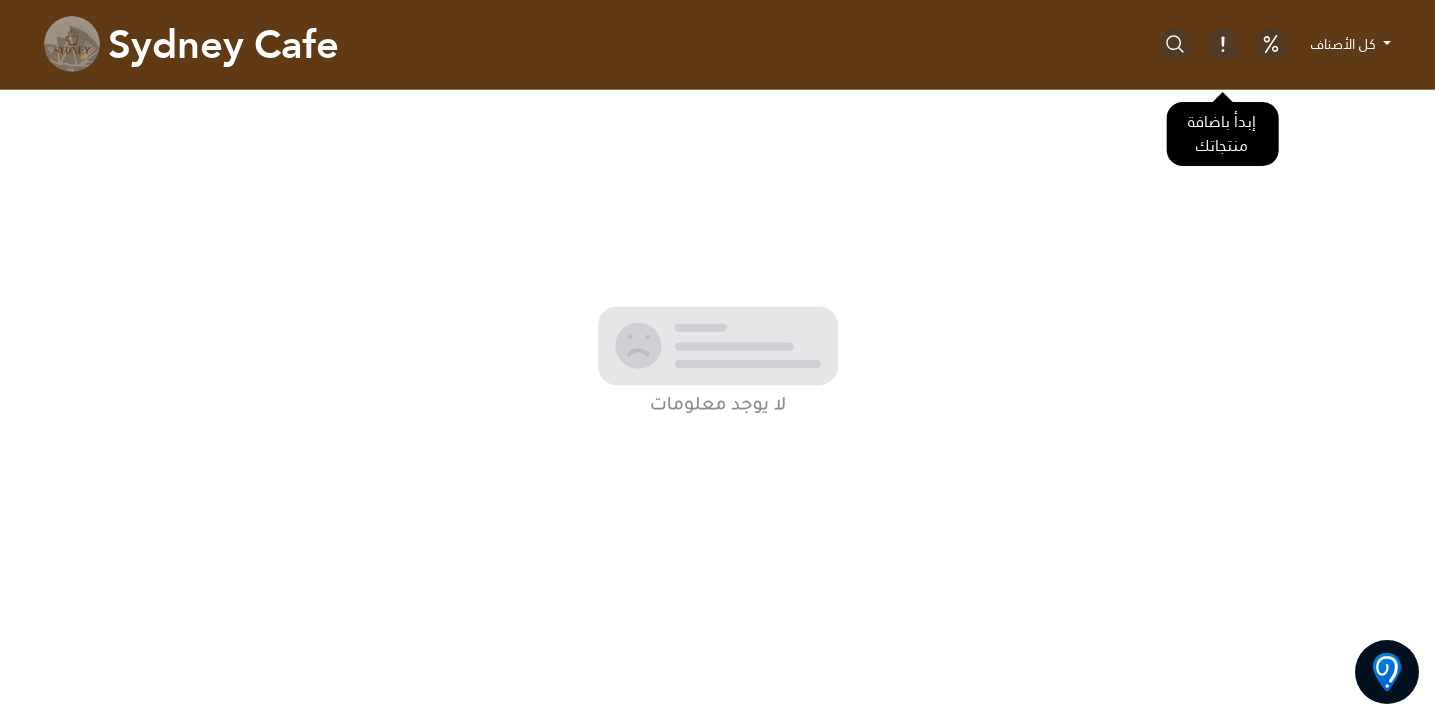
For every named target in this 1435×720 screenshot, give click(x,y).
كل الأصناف (1345, 44)
